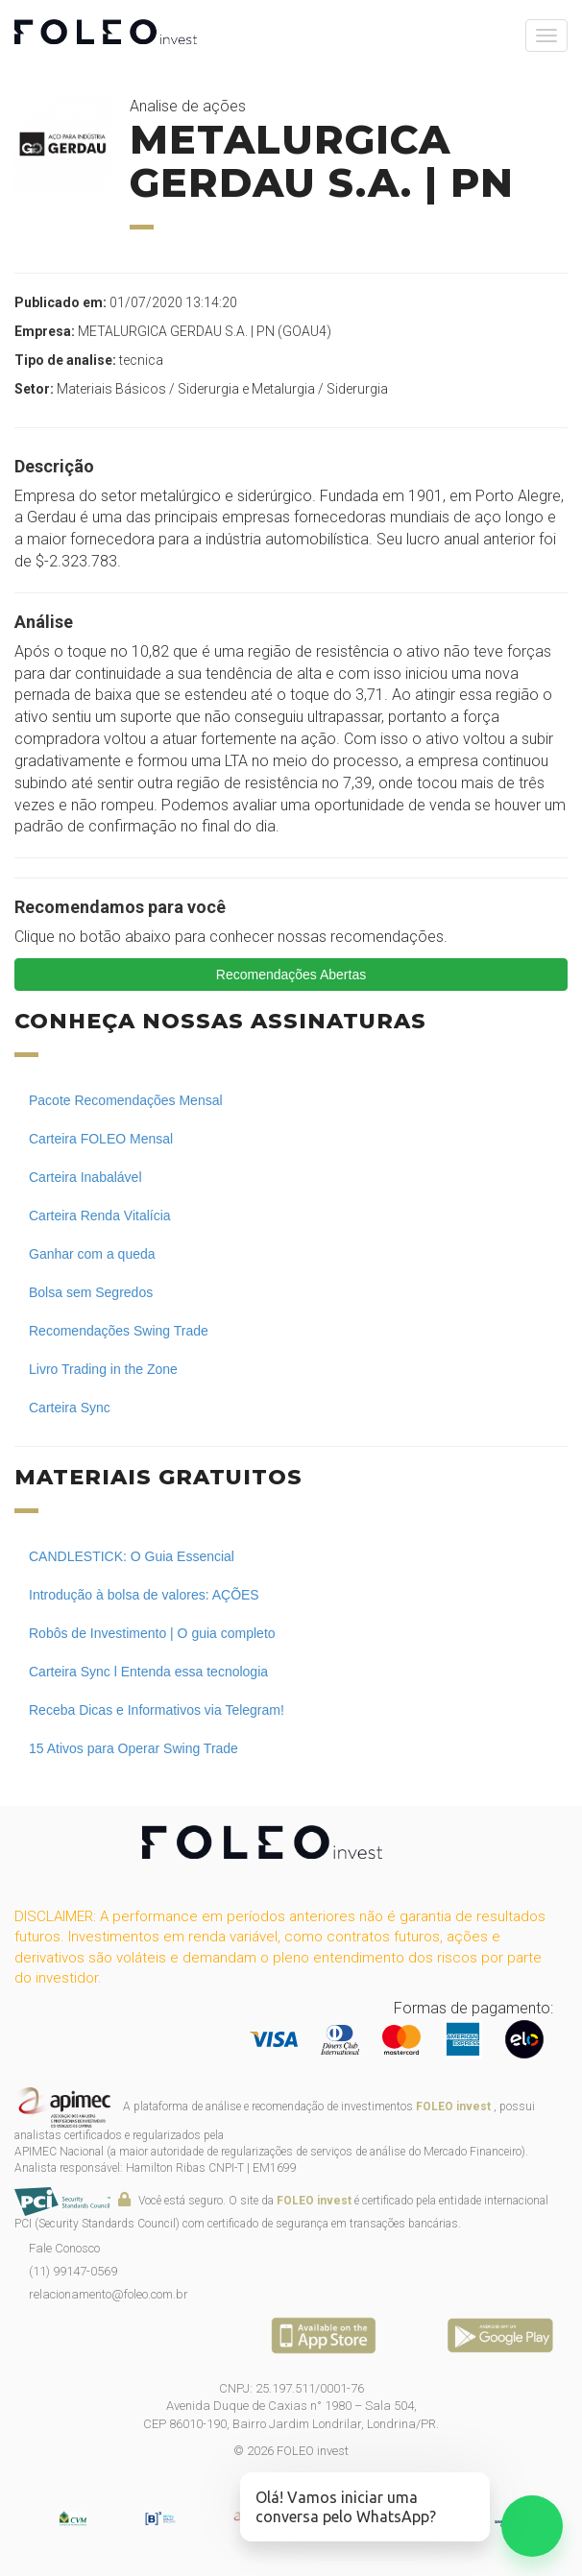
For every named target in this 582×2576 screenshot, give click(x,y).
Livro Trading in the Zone (103, 1369)
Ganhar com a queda (92, 1254)
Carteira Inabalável (85, 1177)
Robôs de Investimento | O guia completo (152, 1633)
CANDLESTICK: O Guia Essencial (131, 1556)
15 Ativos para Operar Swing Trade (133, 1748)
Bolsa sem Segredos (91, 1292)
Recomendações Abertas (291, 974)
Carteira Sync (69, 1407)
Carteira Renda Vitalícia (100, 1215)
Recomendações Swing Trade (118, 1330)
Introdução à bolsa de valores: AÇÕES (144, 1594)
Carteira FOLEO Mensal (101, 1138)
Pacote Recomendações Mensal (126, 1100)
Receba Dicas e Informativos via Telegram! (156, 1710)
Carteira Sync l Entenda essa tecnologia (148, 1671)
